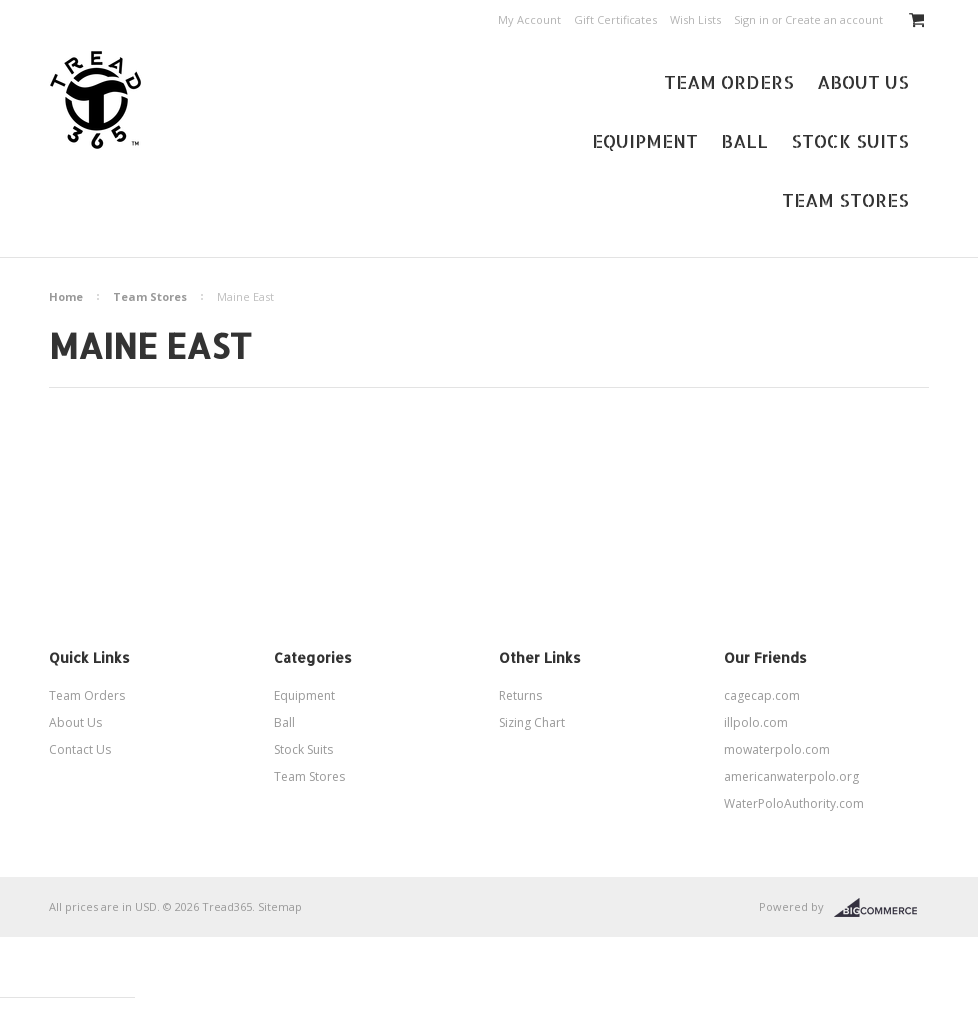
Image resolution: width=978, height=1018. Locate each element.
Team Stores (845, 199)
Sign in (751, 19)
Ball (744, 140)
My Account (529, 19)
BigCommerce (881, 908)
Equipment (645, 140)
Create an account (834, 19)
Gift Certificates (615, 19)
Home (66, 296)
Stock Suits (850, 140)
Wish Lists (695, 19)
